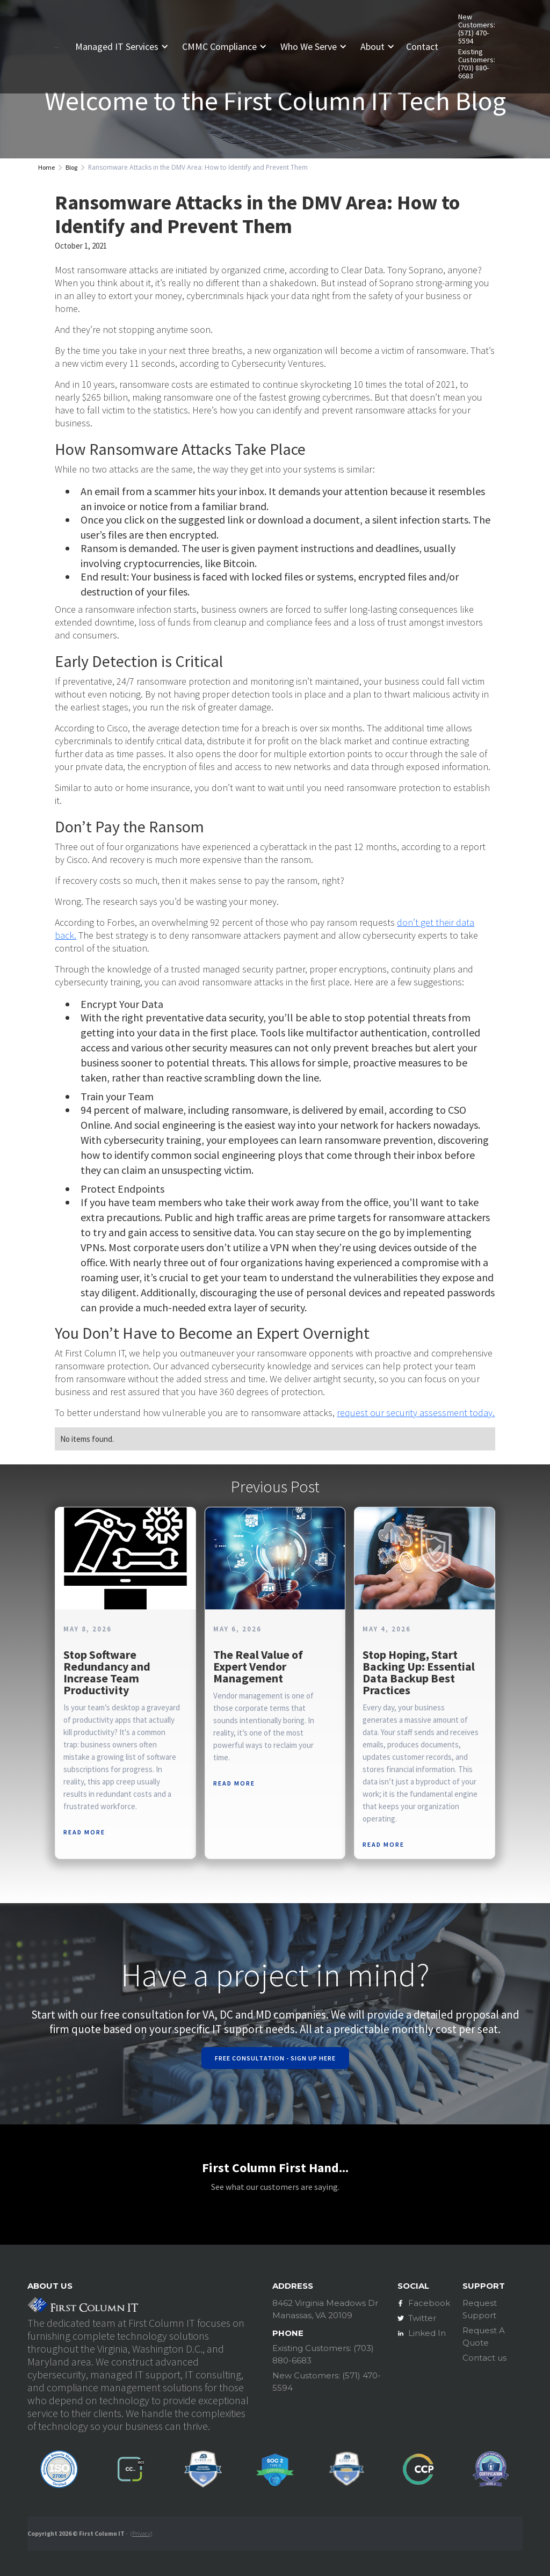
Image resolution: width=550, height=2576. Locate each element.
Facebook (429, 2303)
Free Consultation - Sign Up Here (275, 2058)
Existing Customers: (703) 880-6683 (476, 64)
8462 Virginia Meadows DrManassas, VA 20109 (325, 2309)
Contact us (484, 2358)
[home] (56, 46)
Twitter (422, 2318)
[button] (126, 46)
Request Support (479, 2309)
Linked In (427, 2333)
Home (46, 167)
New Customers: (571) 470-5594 (476, 29)
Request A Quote (483, 2336)
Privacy (141, 2533)
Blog (71, 167)
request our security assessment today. (416, 1412)
